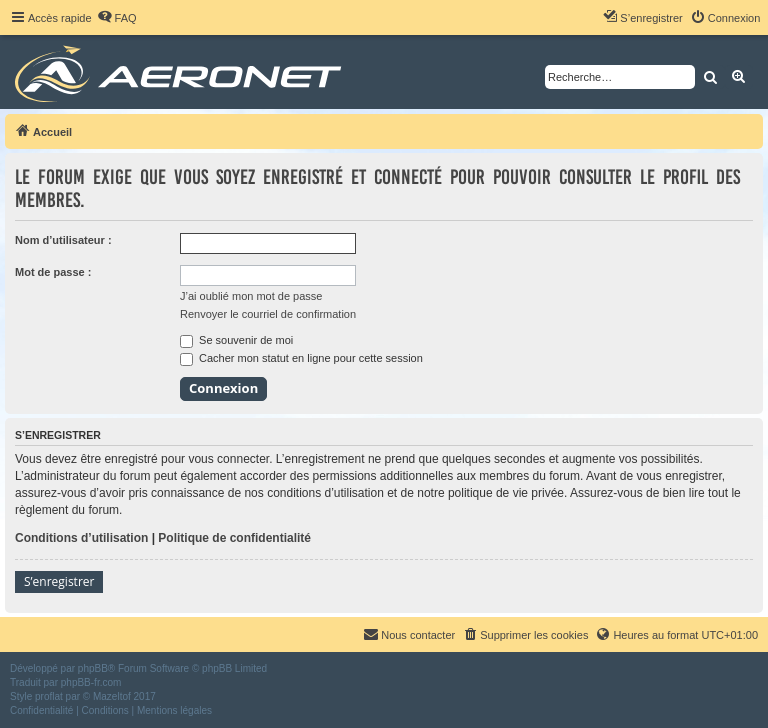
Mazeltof (112, 696)
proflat (49, 696)
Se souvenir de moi (236, 340)
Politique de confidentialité (234, 538)
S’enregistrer (59, 581)
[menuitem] (117, 18)
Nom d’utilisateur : (63, 240)
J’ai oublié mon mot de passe (251, 296)
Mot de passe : (53, 272)
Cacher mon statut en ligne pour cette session (301, 358)
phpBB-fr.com (91, 682)
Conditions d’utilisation (81, 538)
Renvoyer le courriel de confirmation (268, 314)
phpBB (93, 668)
